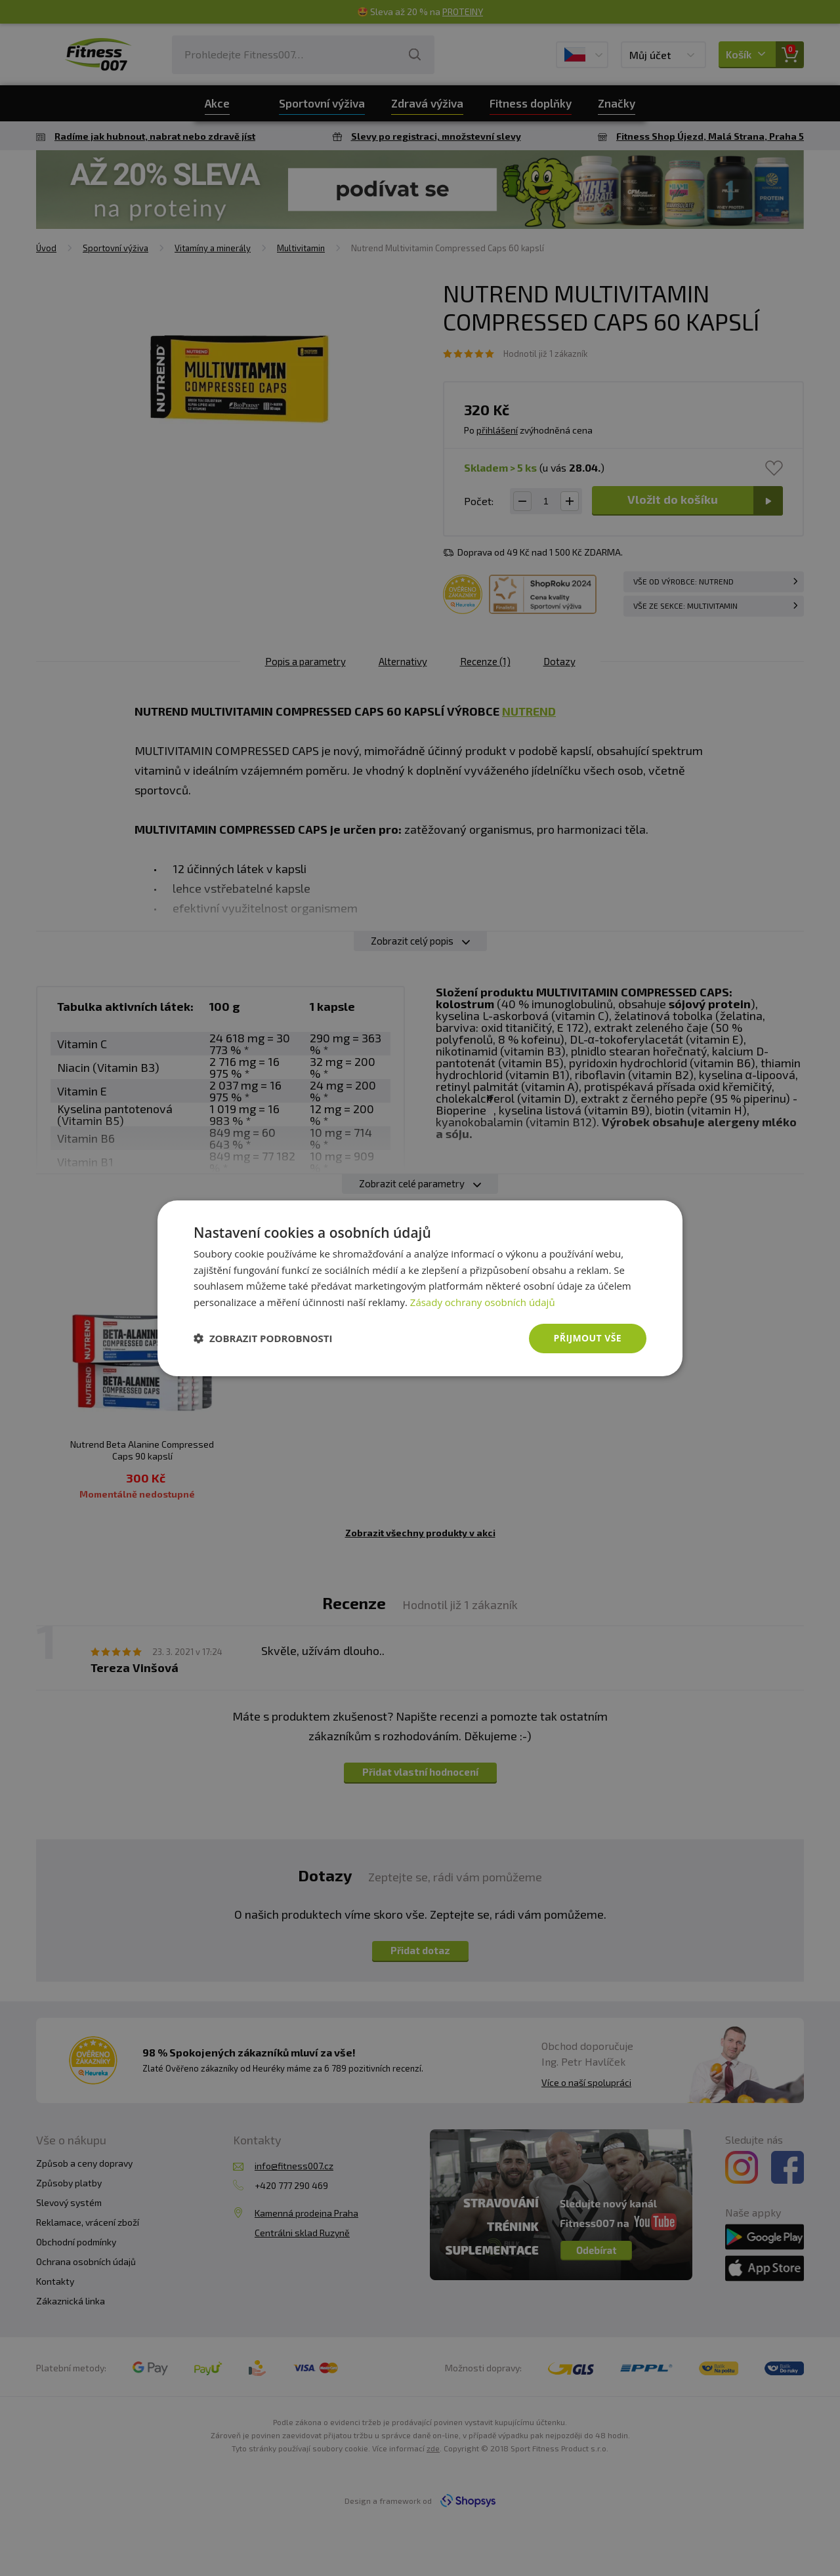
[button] (263, 1338)
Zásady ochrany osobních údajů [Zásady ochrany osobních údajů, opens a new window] (482, 1302)
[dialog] (420, 1288)
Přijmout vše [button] (587, 1338)
